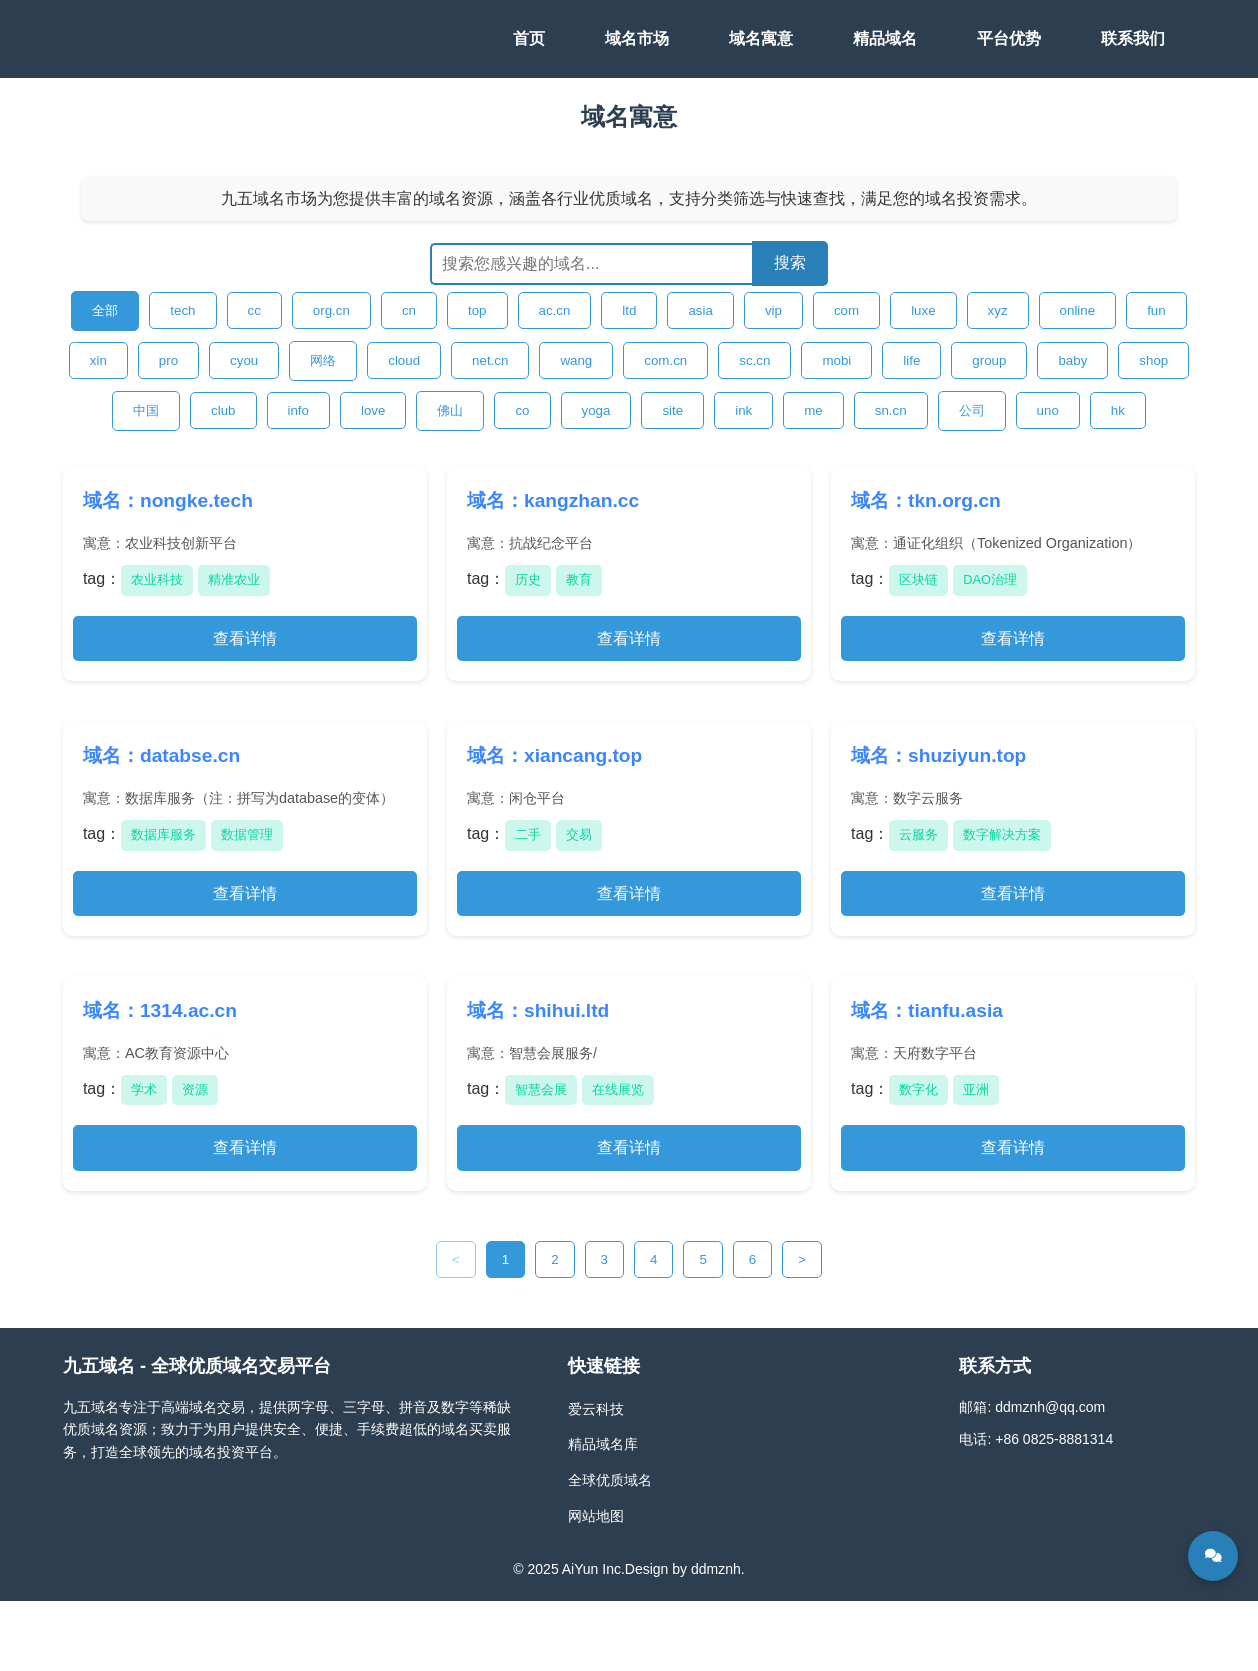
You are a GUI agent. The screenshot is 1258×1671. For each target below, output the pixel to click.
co (522, 410)
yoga (596, 410)
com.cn (665, 360)
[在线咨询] (1213, 1556)
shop (1153, 360)
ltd (629, 310)
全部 (105, 310)
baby (1072, 360)
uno (1048, 410)
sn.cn (891, 410)
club (223, 410)
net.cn (490, 360)
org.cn (331, 310)
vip (773, 310)
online (1078, 310)
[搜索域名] (591, 264)
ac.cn (555, 310)
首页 (529, 38)
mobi (836, 360)
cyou (244, 360)
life (911, 360)
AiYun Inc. (593, 1569)
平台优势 (1009, 38)
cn (409, 310)
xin (98, 360)
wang (576, 360)
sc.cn (754, 360)
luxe (923, 310)
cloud (404, 360)
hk (1118, 410)
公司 (972, 410)
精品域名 (885, 38)
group (989, 360)
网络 (323, 360)
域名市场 (637, 38)
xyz (998, 310)
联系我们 (1133, 38)
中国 (146, 410)
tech (182, 310)
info (299, 410)
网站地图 (596, 1516)
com (846, 310)
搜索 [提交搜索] (790, 262)
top (477, 310)
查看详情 (245, 638)
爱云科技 (596, 1409)
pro (168, 360)
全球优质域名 (610, 1480)
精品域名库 (603, 1444)
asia (700, 310)
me (813, 410)
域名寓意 (761, 38)
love (373, 410)
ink (743, 410)
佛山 (450, 410)
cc (254, 310)
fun (1156, 310)
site (672, 410)
